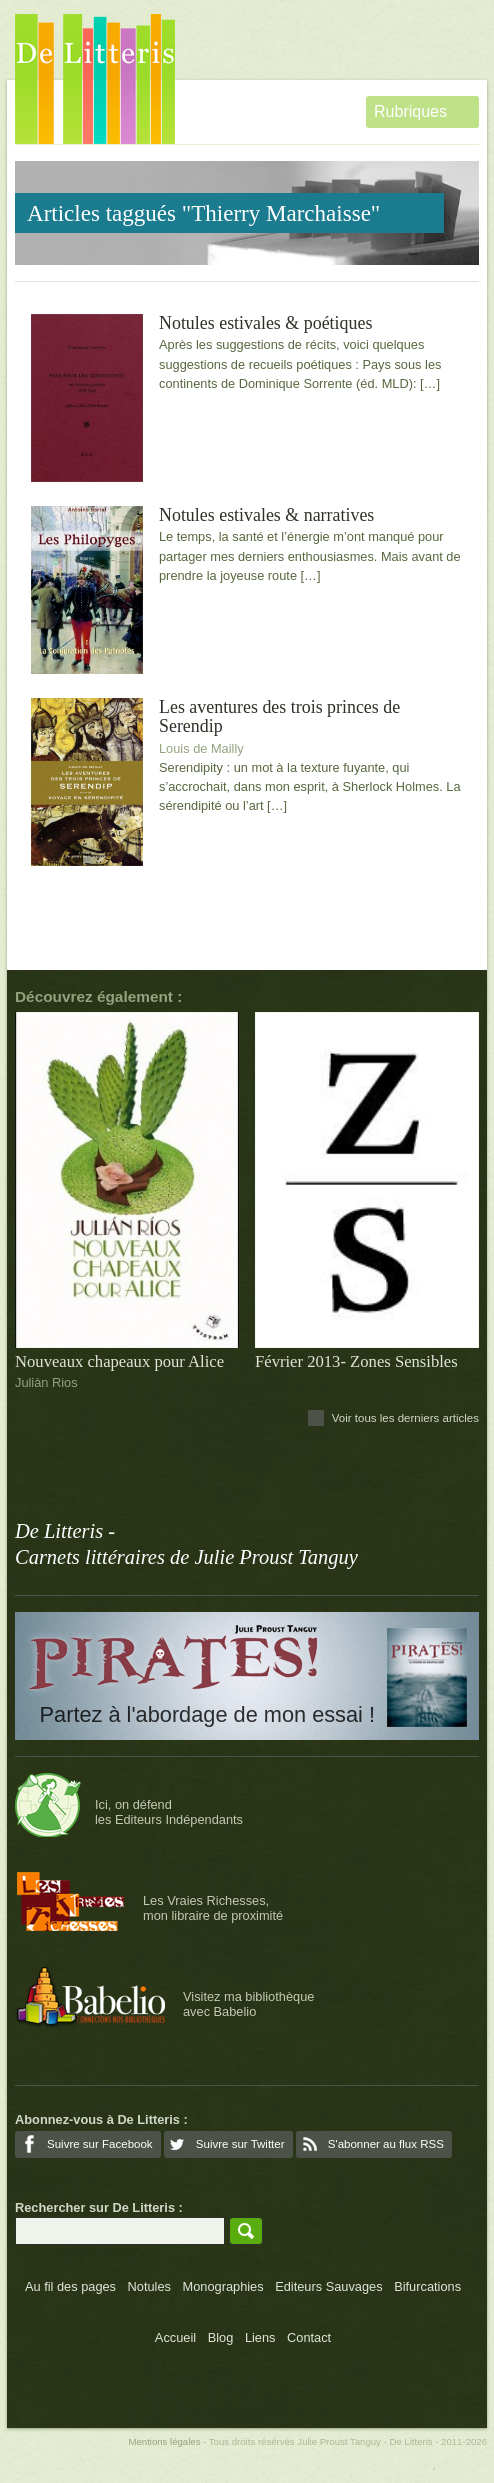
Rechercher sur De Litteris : (99, 2207)
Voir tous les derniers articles (405, 1418)
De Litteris (95, 79)
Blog (221, 2337)
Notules (149, 2286)
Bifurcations (427, 2286)
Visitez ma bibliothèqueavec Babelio (248, 2004)
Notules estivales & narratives (266, 515)
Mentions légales (164, 2441)
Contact (309, 2337)
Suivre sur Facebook (100, 2144)
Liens (260, 2337)
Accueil (175, 2337)
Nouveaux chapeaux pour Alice (119, 1361)
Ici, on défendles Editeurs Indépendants (169, 1812)
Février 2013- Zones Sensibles (356, 1361)
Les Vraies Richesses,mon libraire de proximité (213, 1908)
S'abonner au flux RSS (386, 2144)
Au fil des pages (70, 2286)
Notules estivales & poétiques (265, 323)
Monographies (223, 2286)
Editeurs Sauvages (328, 2286)
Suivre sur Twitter (240, 2144)
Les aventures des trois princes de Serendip (279, 717)
